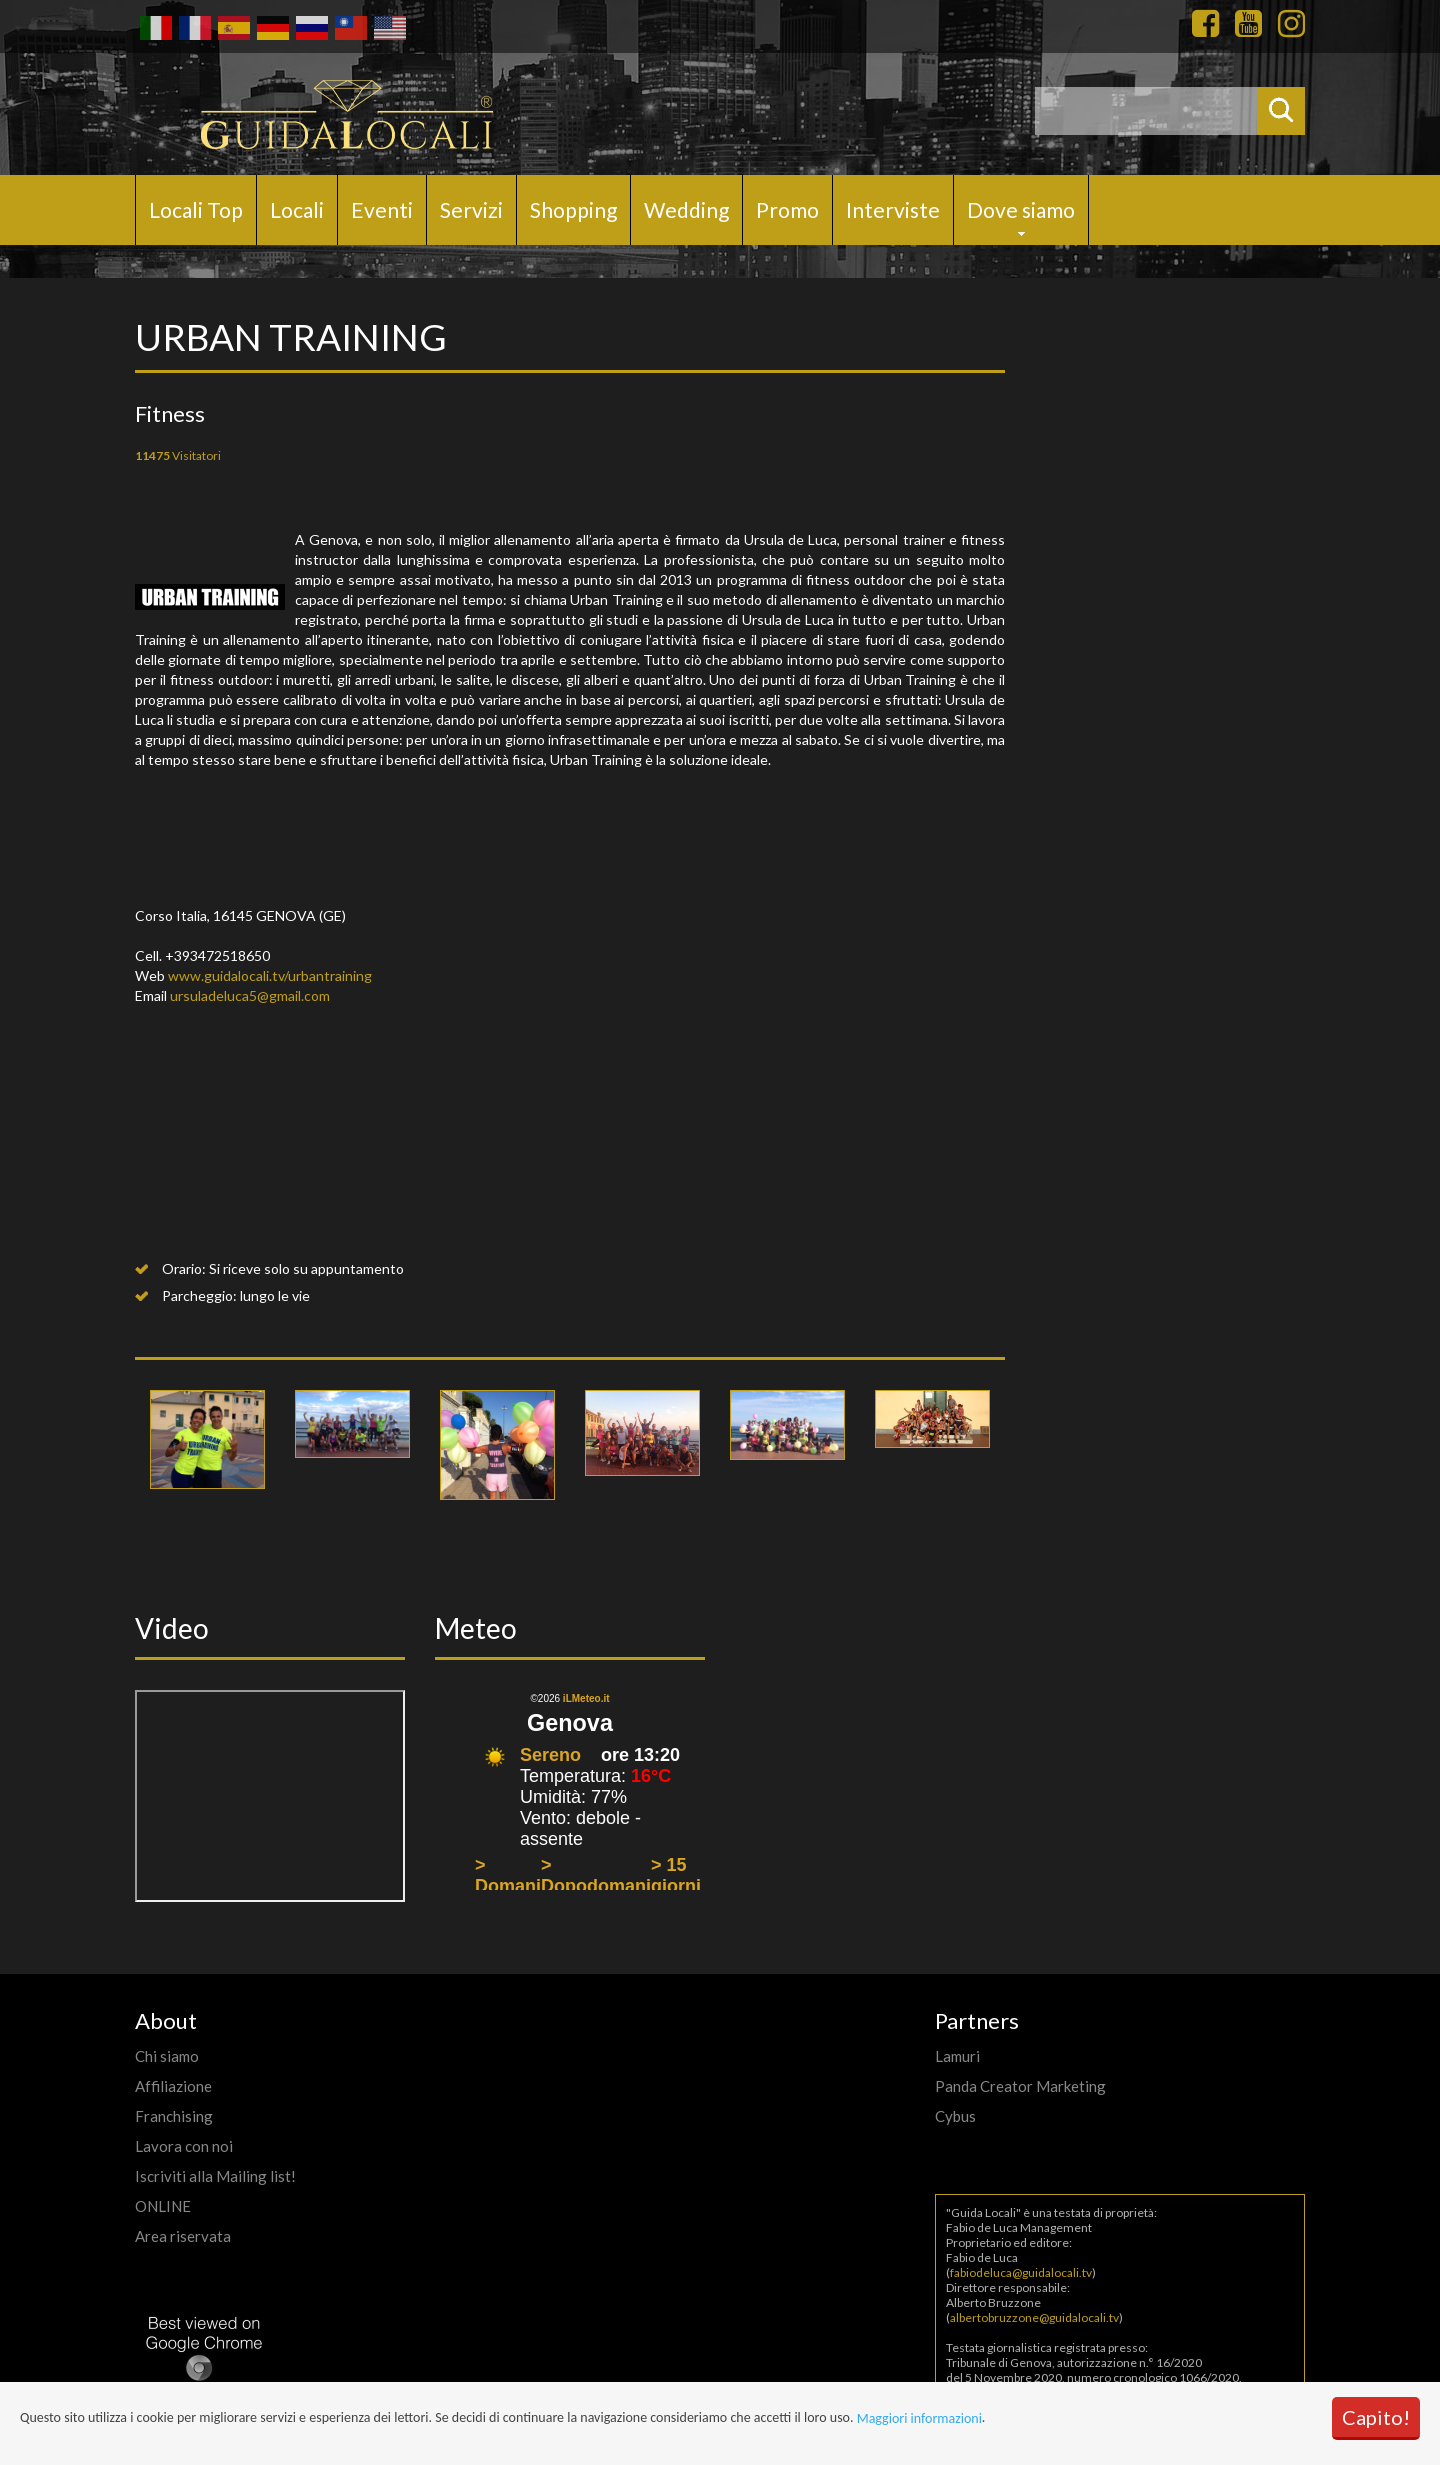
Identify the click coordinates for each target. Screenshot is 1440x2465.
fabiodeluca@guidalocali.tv (1021, 2272)
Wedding (686, 209)
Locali (297, 209)
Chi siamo (167, 2056)
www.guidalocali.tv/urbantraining (270, 975)
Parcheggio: (199, 1295)
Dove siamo (1021, 209)
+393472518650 (217, 955)
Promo (787, 209)
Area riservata (183, 2236)
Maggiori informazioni (919, 2418)
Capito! (1376, 2417)
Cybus (955, 2116)
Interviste (893, 209)
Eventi (382, 209)
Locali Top (196, 209)
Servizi (471, 209)
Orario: (184, 1268)
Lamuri (957, 2056)
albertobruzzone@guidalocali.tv (1034, 2317)
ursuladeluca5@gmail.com (250, 995)
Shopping (573, 209)
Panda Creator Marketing (1020, 2086)
